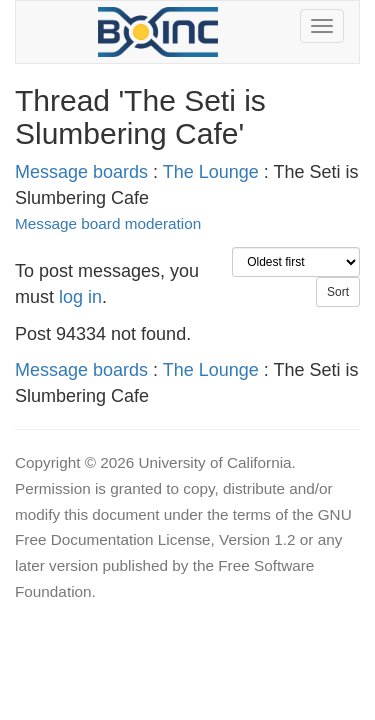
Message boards (81, 172)
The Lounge (211, 172)
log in (80, 297)
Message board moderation (108, 223)
